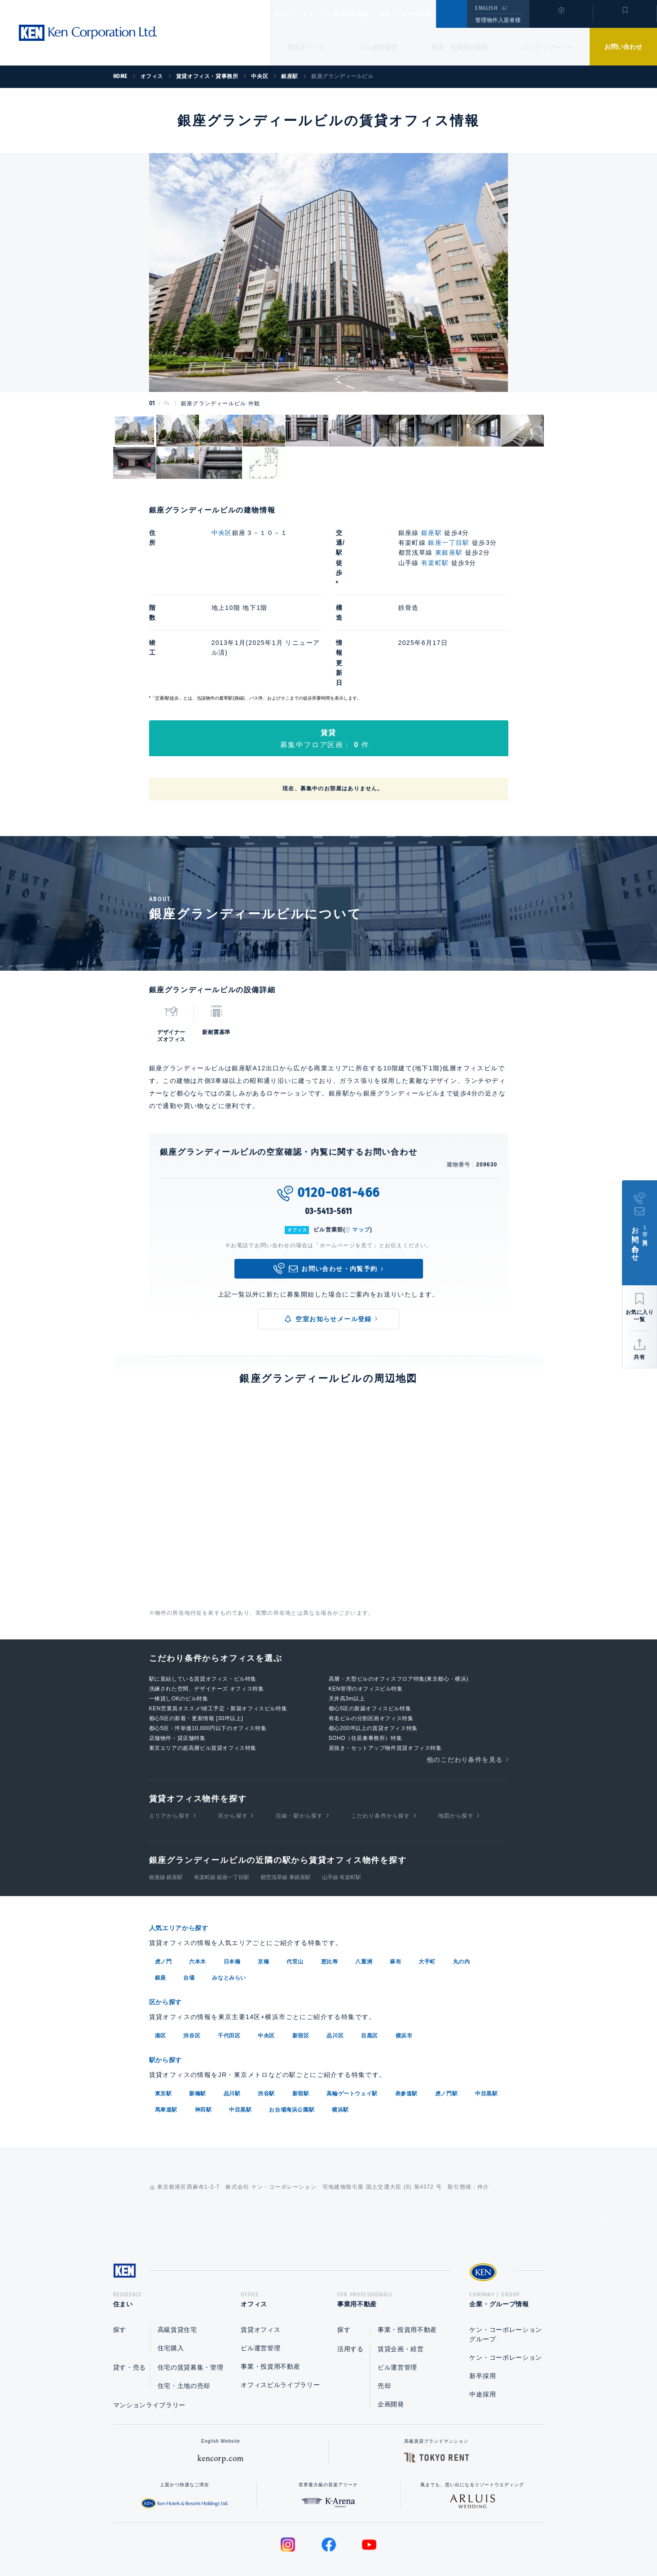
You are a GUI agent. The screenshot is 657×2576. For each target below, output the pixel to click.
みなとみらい (229, 1917)
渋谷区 (191, 1974)
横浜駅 (340, 2047)
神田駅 (203, 2047)
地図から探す (456, 1755)
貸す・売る (129, 2307)
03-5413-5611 (329, 1151)
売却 (384, 2326)
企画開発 (391, 2344)
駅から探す (169, 1998)
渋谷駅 (266, 2031)
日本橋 (232, 1900)
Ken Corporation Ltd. (87, 32)
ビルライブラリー (547, 47)
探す (119, 2270)
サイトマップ (425, 2540)
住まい (287, 14)
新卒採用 (482, 2316)
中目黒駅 (486, 2031)
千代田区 (229, 1974)
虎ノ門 (163, 1900)
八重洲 (363, 1900)
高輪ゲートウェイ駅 (351, 2031)
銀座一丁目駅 (449, 542)
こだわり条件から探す (380, 1755)
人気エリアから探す (184, 1867)
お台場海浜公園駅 (291, 2047)
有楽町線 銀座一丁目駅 (221, 1817)
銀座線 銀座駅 (166, 1817)
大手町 (427, 1900)
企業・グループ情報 (432, 14)
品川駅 (232, 2031)
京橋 (263, 1900)
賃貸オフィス (260, 2270)
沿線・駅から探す (299, 1755)
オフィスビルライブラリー (280, 2325)
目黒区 (369, 1974)
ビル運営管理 (378, 47)
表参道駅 (406, 2031)
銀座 (160, 1917)
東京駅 (163, 2031)
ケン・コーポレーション (505, 2297)
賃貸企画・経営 (401, 2289)
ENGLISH (486, 8)
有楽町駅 (435, 562)
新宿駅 (300, 2031)
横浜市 (404, 1974)
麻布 (395, 1900)
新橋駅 (197, 2031)
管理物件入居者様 (497, 20)
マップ (361, 1169)
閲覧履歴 (560, 20)
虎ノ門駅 (446, 2031)
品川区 (335, 1974)
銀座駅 (431, 532)
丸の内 (461, 1900)
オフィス (324, 14)
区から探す (233, 1755)
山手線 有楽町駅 (341, 1817)
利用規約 (377, 2540)
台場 (188, 1917)
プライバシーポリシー (314, 2540)
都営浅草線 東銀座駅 (285, 1817)
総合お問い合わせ (237, 2540)
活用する (350, 2289)
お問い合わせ (623, 46)
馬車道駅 (166, 2047)
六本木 (197, 1900)
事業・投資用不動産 (459, 47)
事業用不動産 (371, 14)
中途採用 (482, 2334)
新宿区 (300, 1974)
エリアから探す (169, 1755)
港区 (160, 1974)
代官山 (295, 1900)
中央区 (222, 532)
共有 (639, 1357)
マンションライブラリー (149, 2345)
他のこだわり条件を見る (465, 1699)
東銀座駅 (449, 552)
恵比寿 (329, 1900)
